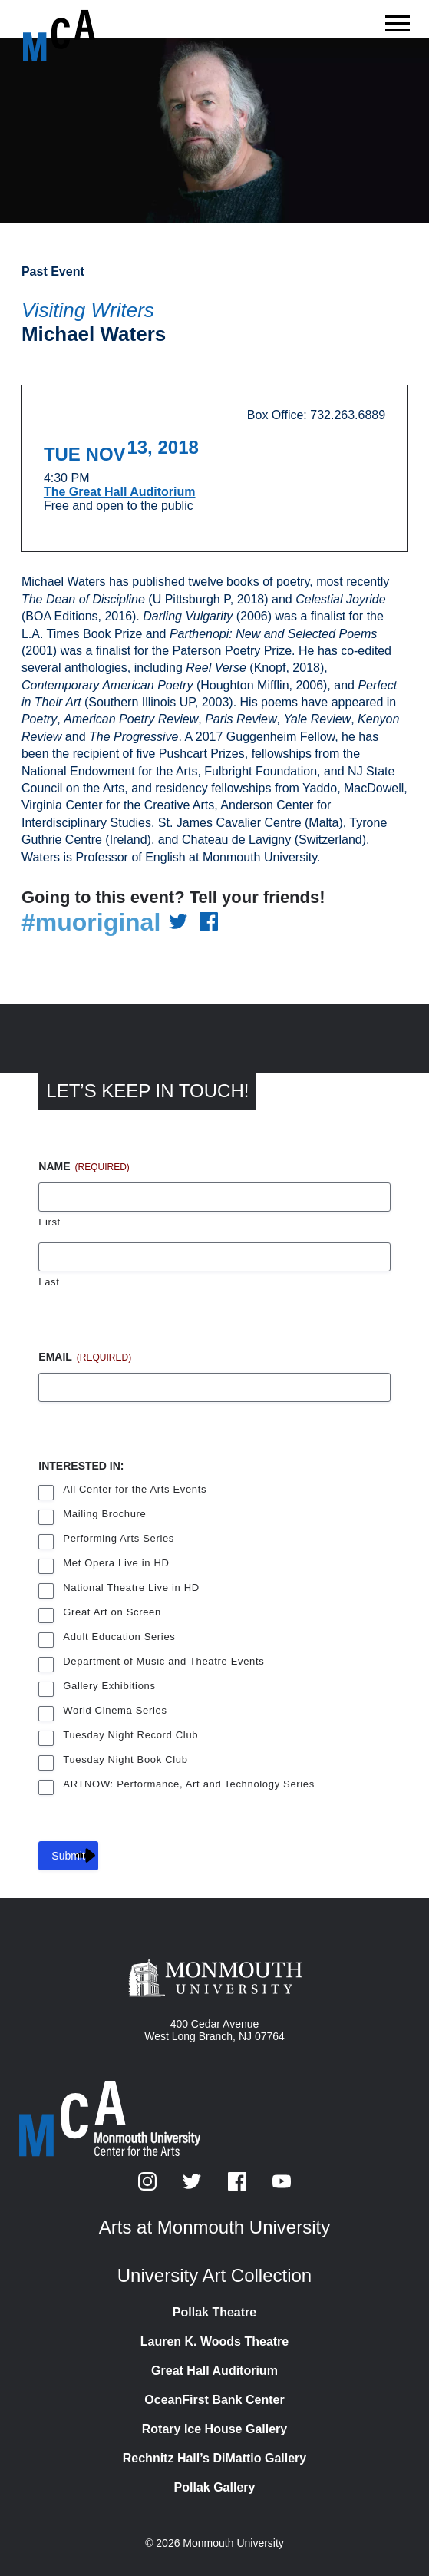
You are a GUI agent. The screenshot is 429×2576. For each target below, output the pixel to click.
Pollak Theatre (214, 2312)
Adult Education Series (119, 1636)
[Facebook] (238, 2186)
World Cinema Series (115, 1710)
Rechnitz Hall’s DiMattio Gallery (214, 2458)
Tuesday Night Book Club (125, 1759)
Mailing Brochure (104, 1513)
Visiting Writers (87, 310)
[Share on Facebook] (209, 922)
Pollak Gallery (215, 2487)
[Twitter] (193, 2186)
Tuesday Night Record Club (130, 1735)
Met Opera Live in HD (116, 1563)
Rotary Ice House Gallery (214, 2428)
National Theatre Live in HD (131, 1587)
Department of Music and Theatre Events (163, 1661)
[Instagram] (149, 2186)
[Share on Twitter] (178, 922)
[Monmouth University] (214, 1979)
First (49, 1222)
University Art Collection (214, 2275)
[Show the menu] (397, 27)
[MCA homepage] (84, 35)
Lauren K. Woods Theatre (214, 2341)
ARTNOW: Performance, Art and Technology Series (189, 1784)
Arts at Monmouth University (214, 2227)
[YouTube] (281, 2186)
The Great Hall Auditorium (120, 491)
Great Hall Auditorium (214, 2370)
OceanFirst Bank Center (214, 2399)
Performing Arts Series (118, 1538)
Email (84, 1357)
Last (48, 1282)
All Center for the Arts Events (134, 1489)
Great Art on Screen (112, 1612)
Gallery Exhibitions (109, 1685)
